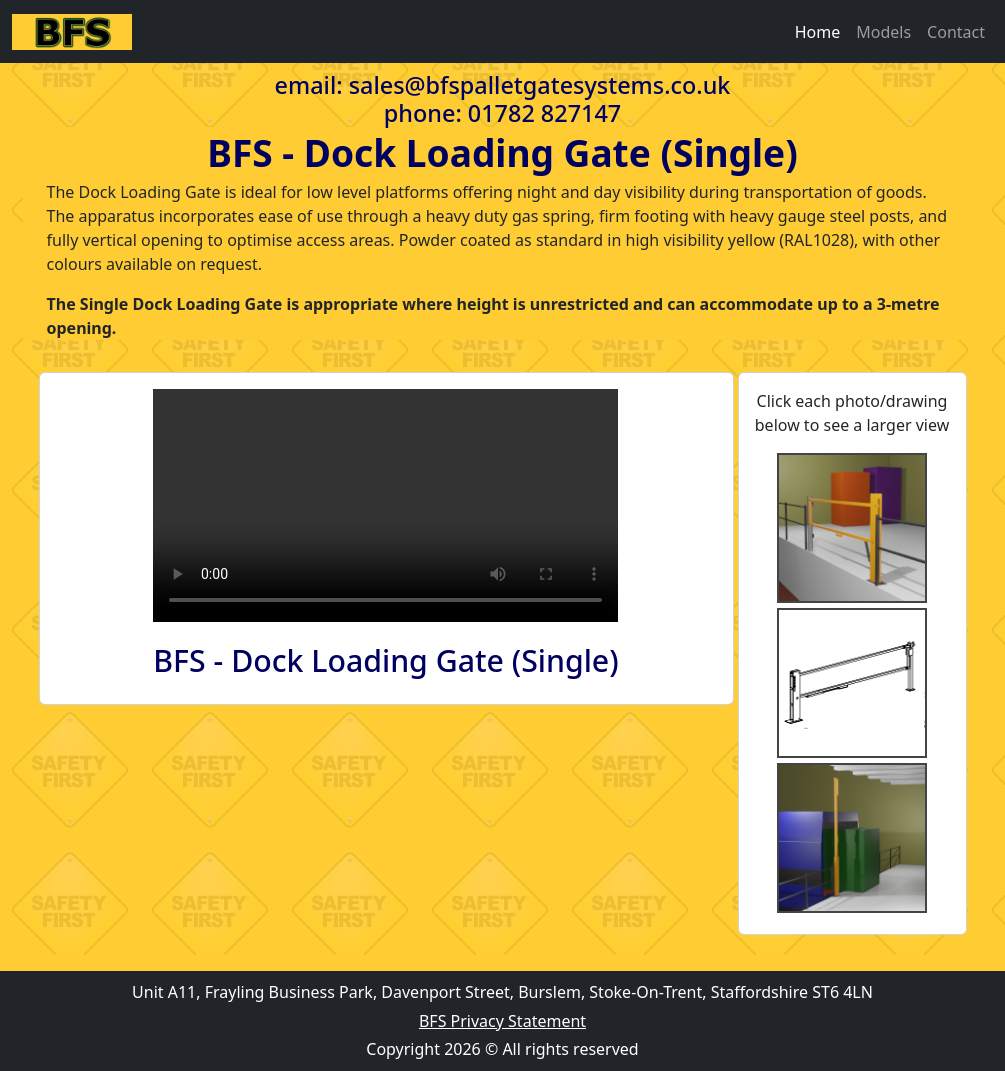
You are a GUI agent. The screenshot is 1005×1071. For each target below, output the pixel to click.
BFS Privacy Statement (502, 1021)
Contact (956, 32)
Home (818, 32)
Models (883, 32)
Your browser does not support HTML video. (385, 505)
